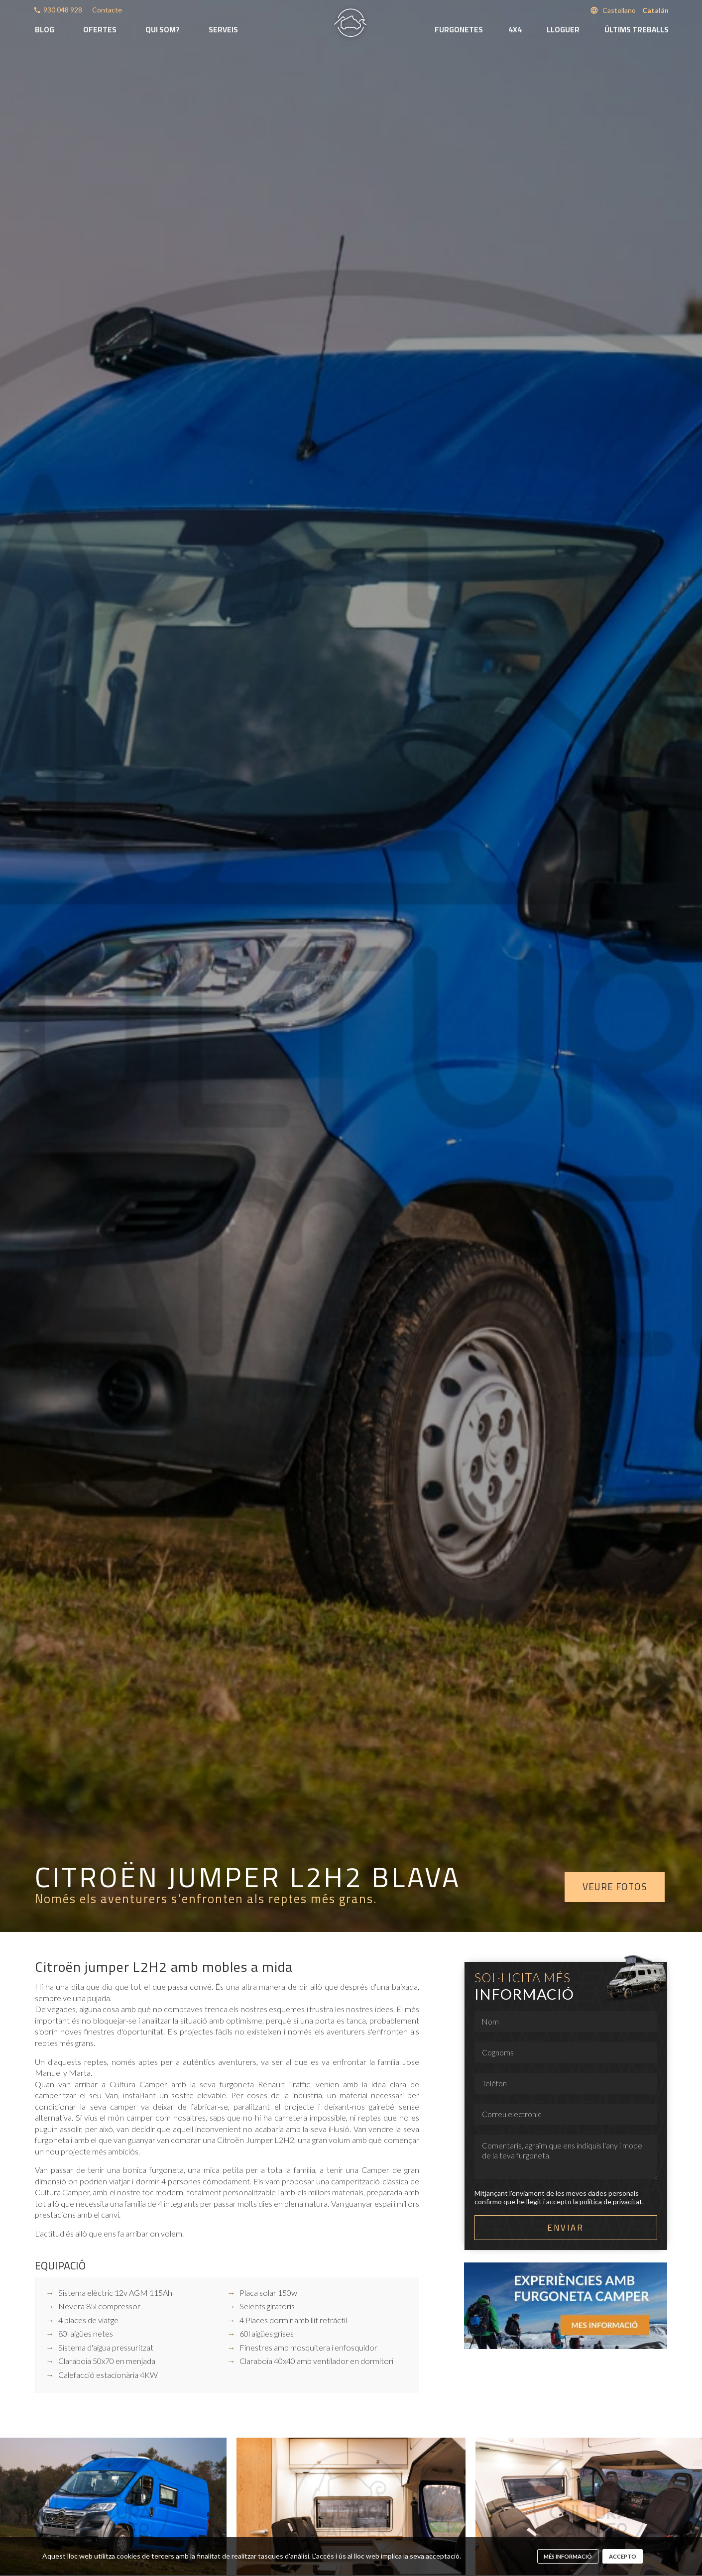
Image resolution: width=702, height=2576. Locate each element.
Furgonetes (459, 29)
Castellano (619, 10)
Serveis (223, 29)
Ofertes (100, 29)
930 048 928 (62, 9)
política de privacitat (611, 2201)
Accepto (622, 2556)
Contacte (107, 9)
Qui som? (162, 29)
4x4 (515, 29)
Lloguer (563, 29)
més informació (568, 2556)
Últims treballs (636, 29)
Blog (44, 29)
